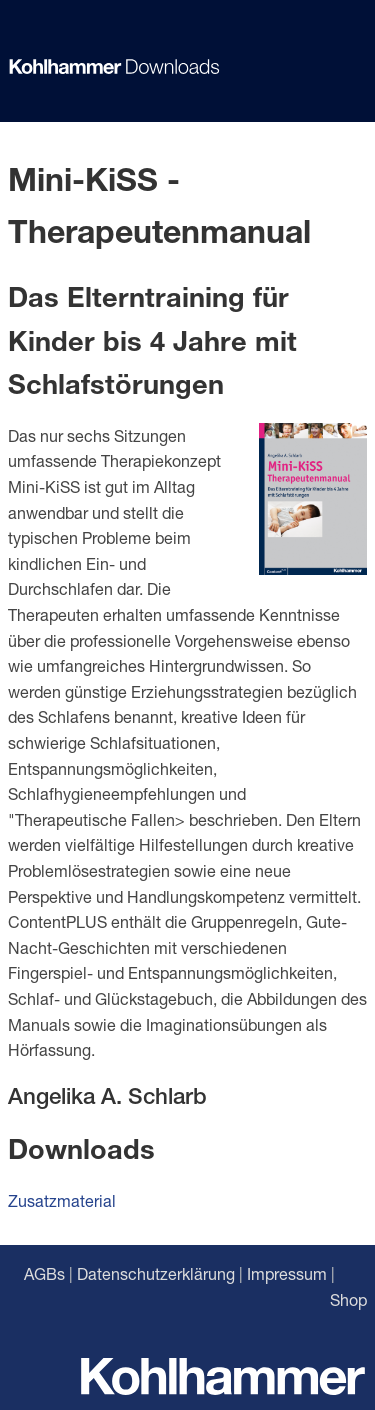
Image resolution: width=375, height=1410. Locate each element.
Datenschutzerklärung (156, 1273)
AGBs (44, 1273)
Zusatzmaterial (62, 1200)
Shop (348, 1299)
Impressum (287, 1273)
